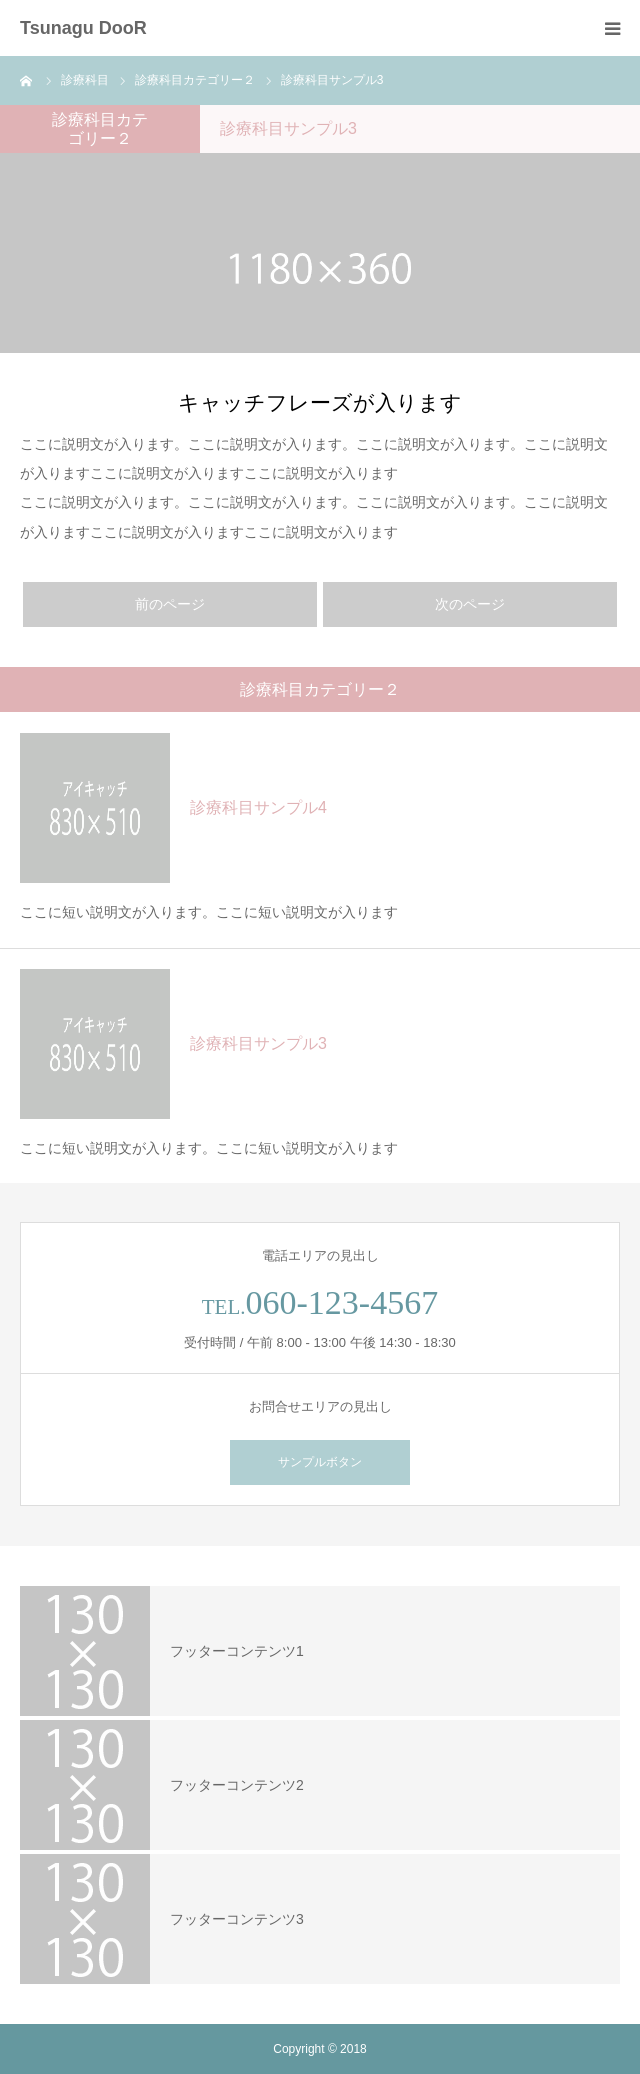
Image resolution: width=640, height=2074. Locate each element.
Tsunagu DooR (83, 28)
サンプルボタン (320, 1462)
